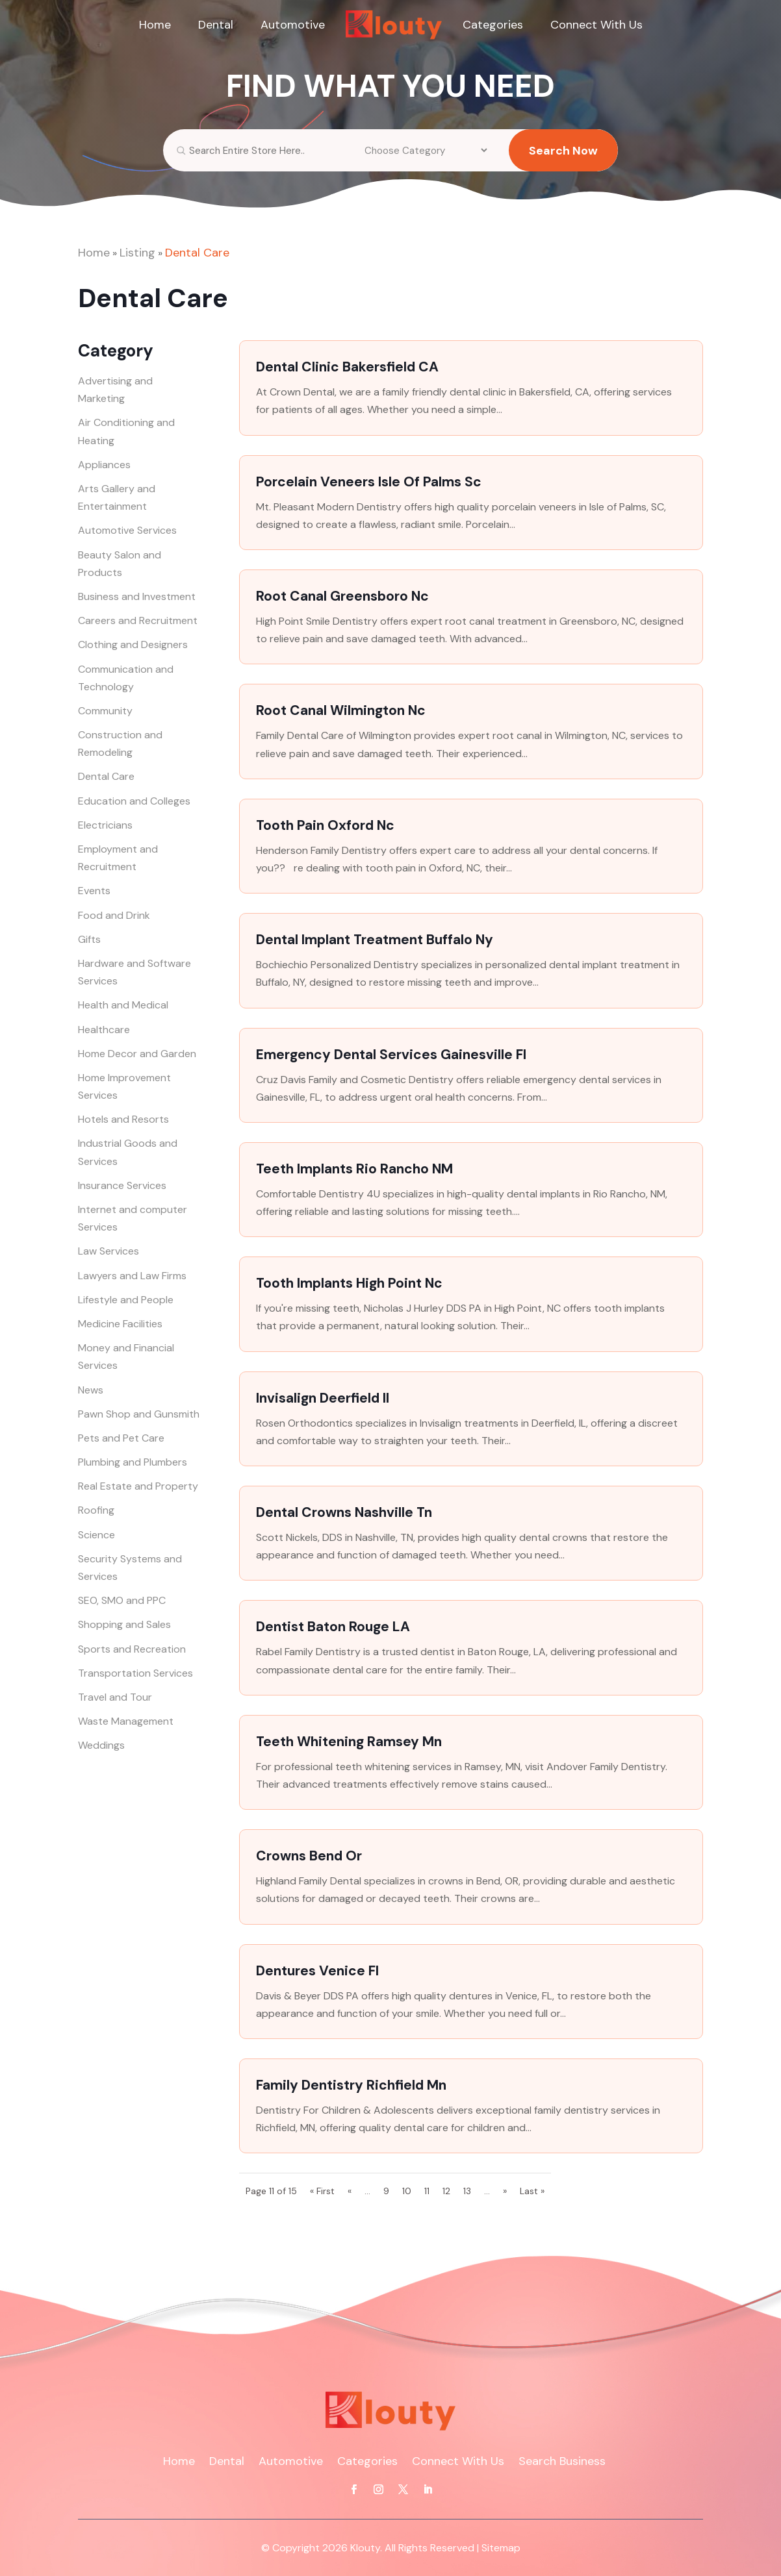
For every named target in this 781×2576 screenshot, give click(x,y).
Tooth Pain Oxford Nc (325, 825)
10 (406, 2191)
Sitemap (500, 2548)
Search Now (563, 160)
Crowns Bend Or (309, 1856)
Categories (493, 24)
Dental (215, 24)
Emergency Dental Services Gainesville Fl (391, 1054)
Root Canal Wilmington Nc (341, 710)
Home (155, 24)
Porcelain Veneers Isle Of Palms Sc (368, 482)
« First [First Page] (322, 2191)
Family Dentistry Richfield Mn (351, 2085)
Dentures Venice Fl (317, 1971)
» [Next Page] (505, 2191)
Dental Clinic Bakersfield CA (347, 367)
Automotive (293, 24)
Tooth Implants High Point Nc (349, 1283)
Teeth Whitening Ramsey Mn (349, 1741)
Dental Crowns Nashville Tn (344, 1512)
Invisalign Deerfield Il (322, 1398)
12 (446, 2191)
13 (467, 2191)
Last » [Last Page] (532, 2191)
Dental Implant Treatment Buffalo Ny (374, 940)
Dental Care (197, 252)
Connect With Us (596, 24)
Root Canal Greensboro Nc (342, 596)
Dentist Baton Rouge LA (333, 1627)
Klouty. (366, 2548)
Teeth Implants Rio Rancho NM (354, 1169)
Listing (137, 252)
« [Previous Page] (350, 2191)
